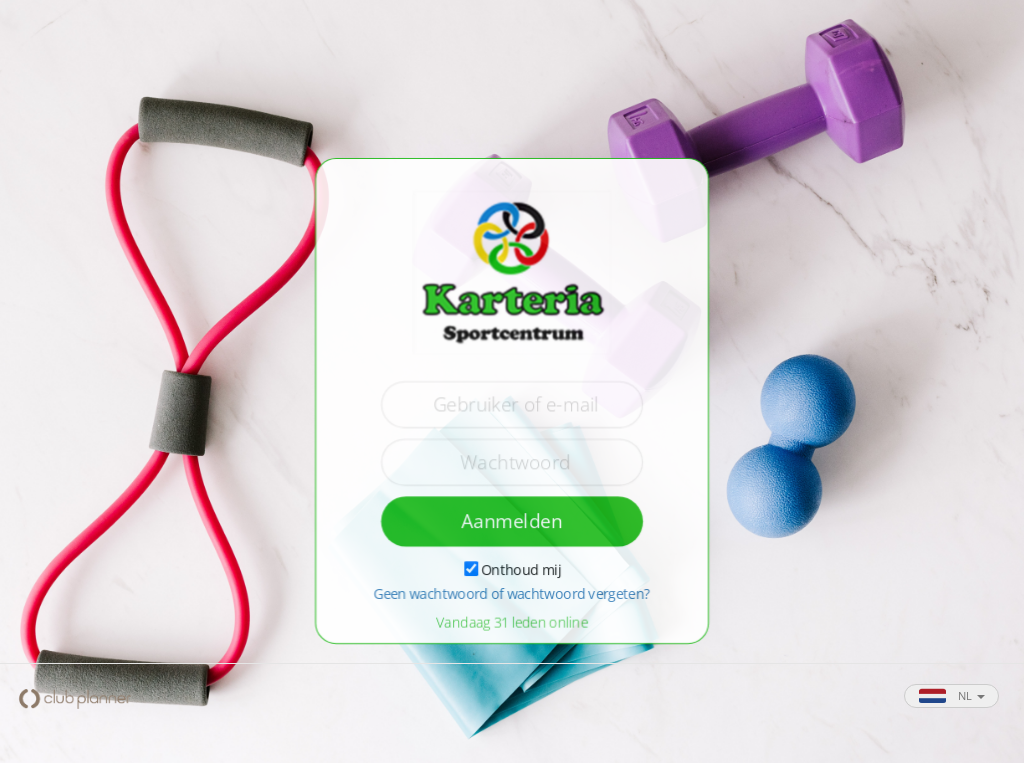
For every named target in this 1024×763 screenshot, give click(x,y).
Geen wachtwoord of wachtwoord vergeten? (511, 594)
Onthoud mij (521, 569)
